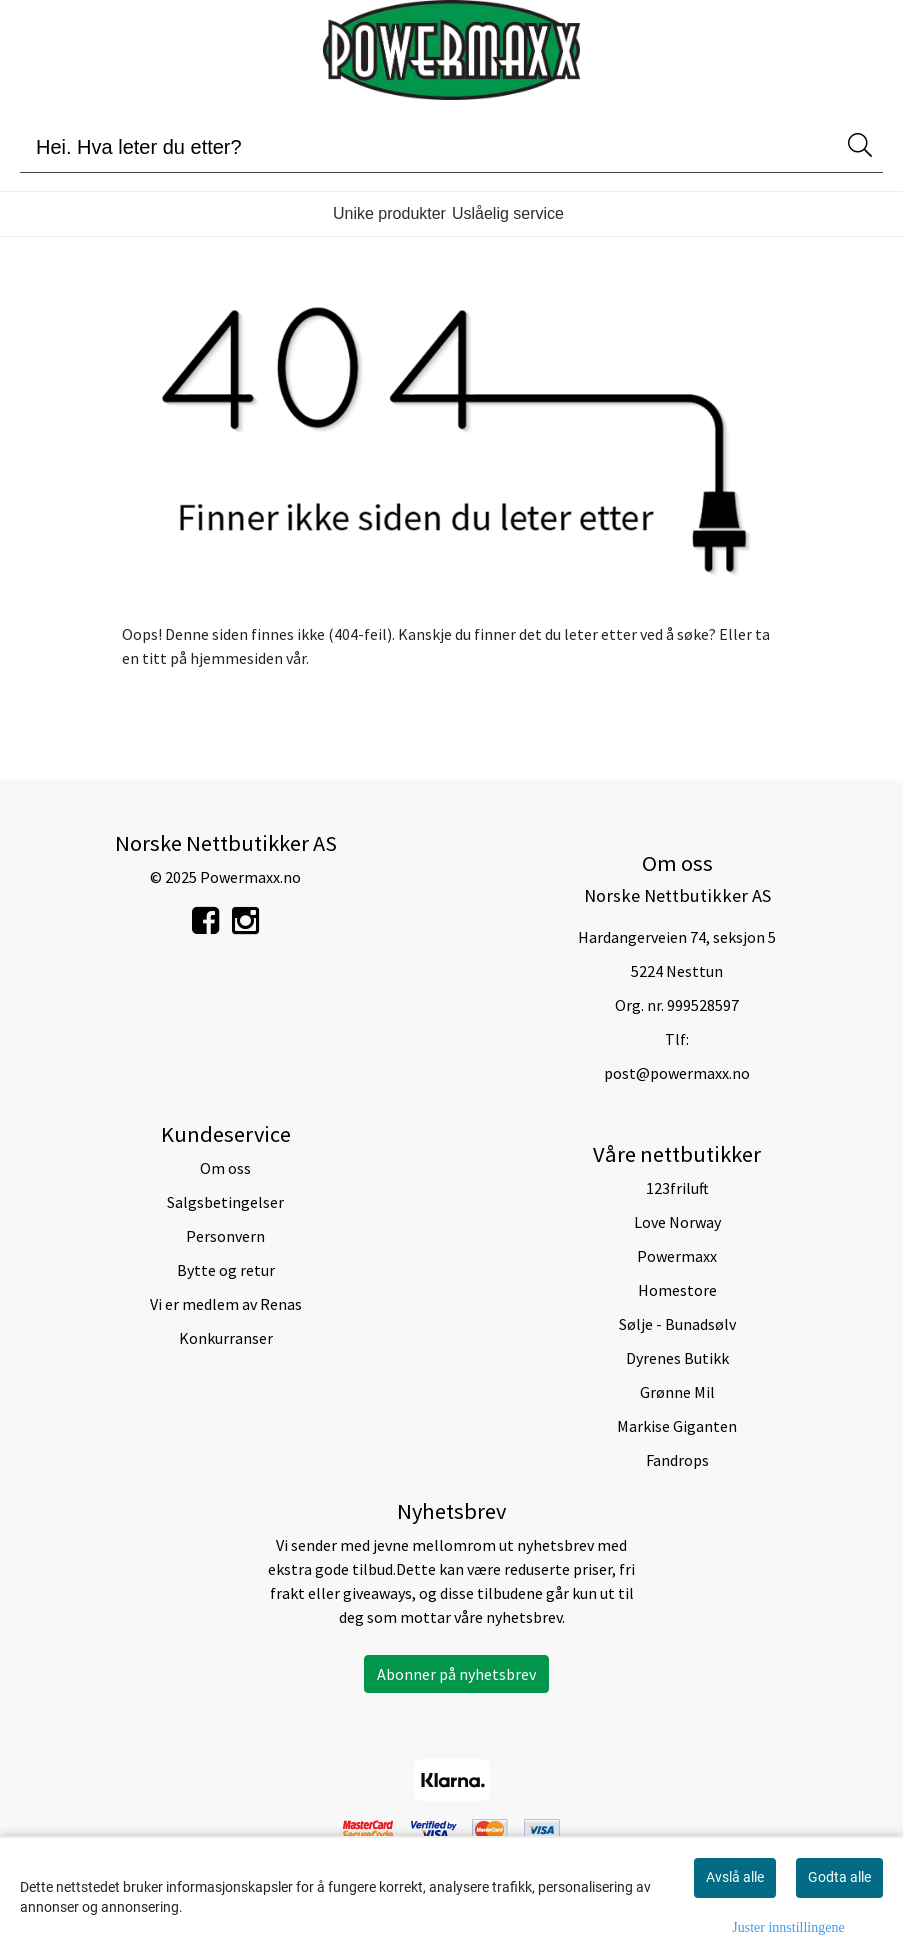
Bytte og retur (226, 1270)
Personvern (225, 1236)
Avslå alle (735, 1877)
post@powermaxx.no (677, 1073)
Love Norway (677, 1222)
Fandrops (677, 1460)
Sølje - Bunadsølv (677, 1324)
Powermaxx (677, 1256)
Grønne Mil (677, 1392)
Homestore (677, 1290)
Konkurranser (226, 1338)
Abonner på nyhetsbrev (456, 1674)
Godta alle (839, 1877)
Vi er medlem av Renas (226, 1304)
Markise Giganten (677, 1426)
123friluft (677, 1188)
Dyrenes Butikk (677, 1358)
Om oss (225, 1168)
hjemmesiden (236, 658)
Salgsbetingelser (225, 1202)
